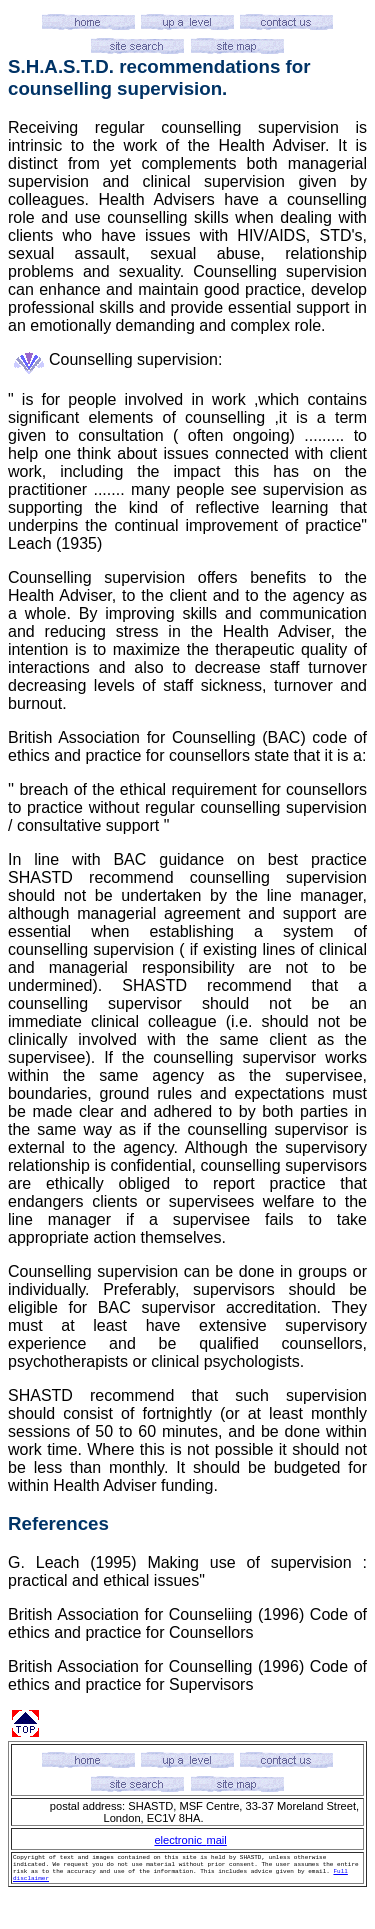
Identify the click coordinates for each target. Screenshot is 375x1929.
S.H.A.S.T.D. (61, 66)
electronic (178, 1840)
